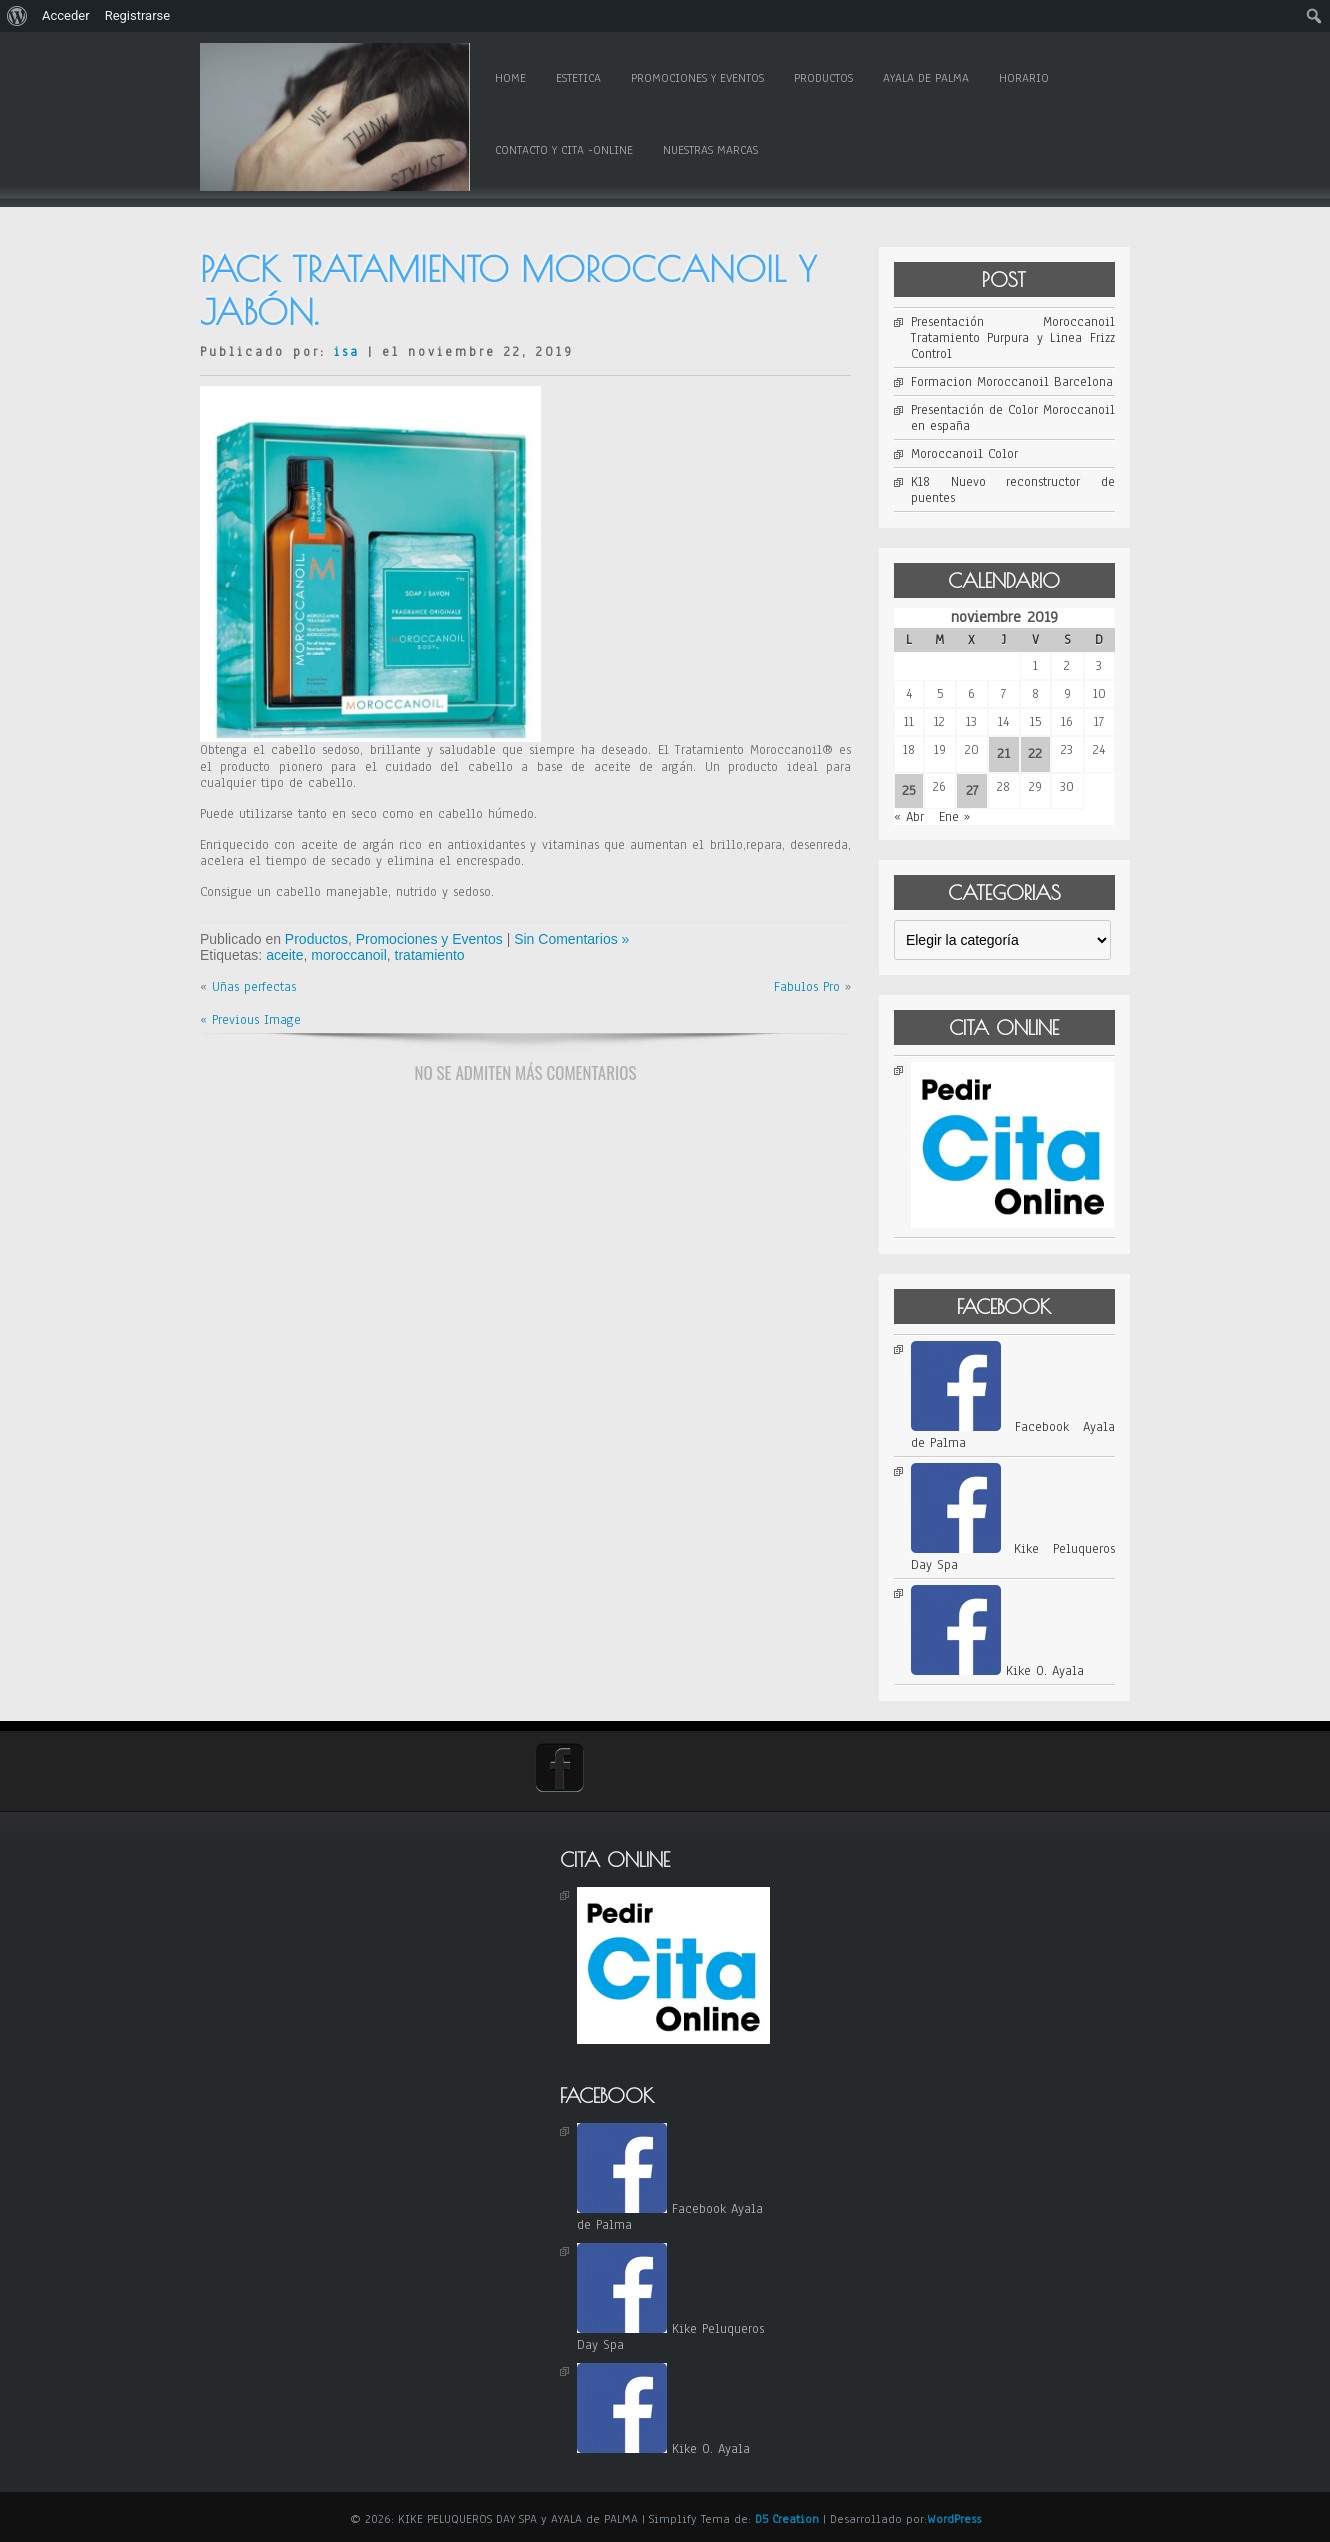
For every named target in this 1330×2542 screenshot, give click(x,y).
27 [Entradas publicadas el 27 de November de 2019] (972, 790)
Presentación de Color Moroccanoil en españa (1013, 418)
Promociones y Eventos (697, 78)
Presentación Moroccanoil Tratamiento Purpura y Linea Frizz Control (1013, 338)
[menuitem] (17, 16)
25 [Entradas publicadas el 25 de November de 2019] (909, 790)
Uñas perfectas (254, 987)
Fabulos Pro (807, 987)
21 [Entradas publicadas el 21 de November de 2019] (1003, 753)
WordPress (954, 2519)
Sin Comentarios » (571, 939)
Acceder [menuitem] (66, 15)
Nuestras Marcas (710, 150)
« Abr (909, 817)
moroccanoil (348, 955)
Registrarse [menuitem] (138, 15)
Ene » (954, 817)
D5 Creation (787, 2519)
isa (347, 352)
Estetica (578, 78)
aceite (284, 955)
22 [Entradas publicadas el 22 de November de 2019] (1035, 753)
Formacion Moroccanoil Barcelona (1012, 382)
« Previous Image (250, 1020)
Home (510, 78)
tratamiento (430, 955)
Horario (1024, 78)
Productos (823, 78)
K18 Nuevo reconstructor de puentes (1013, 490)
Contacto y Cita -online (564, 150)
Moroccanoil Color (964, 454)
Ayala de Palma (926, 78)
